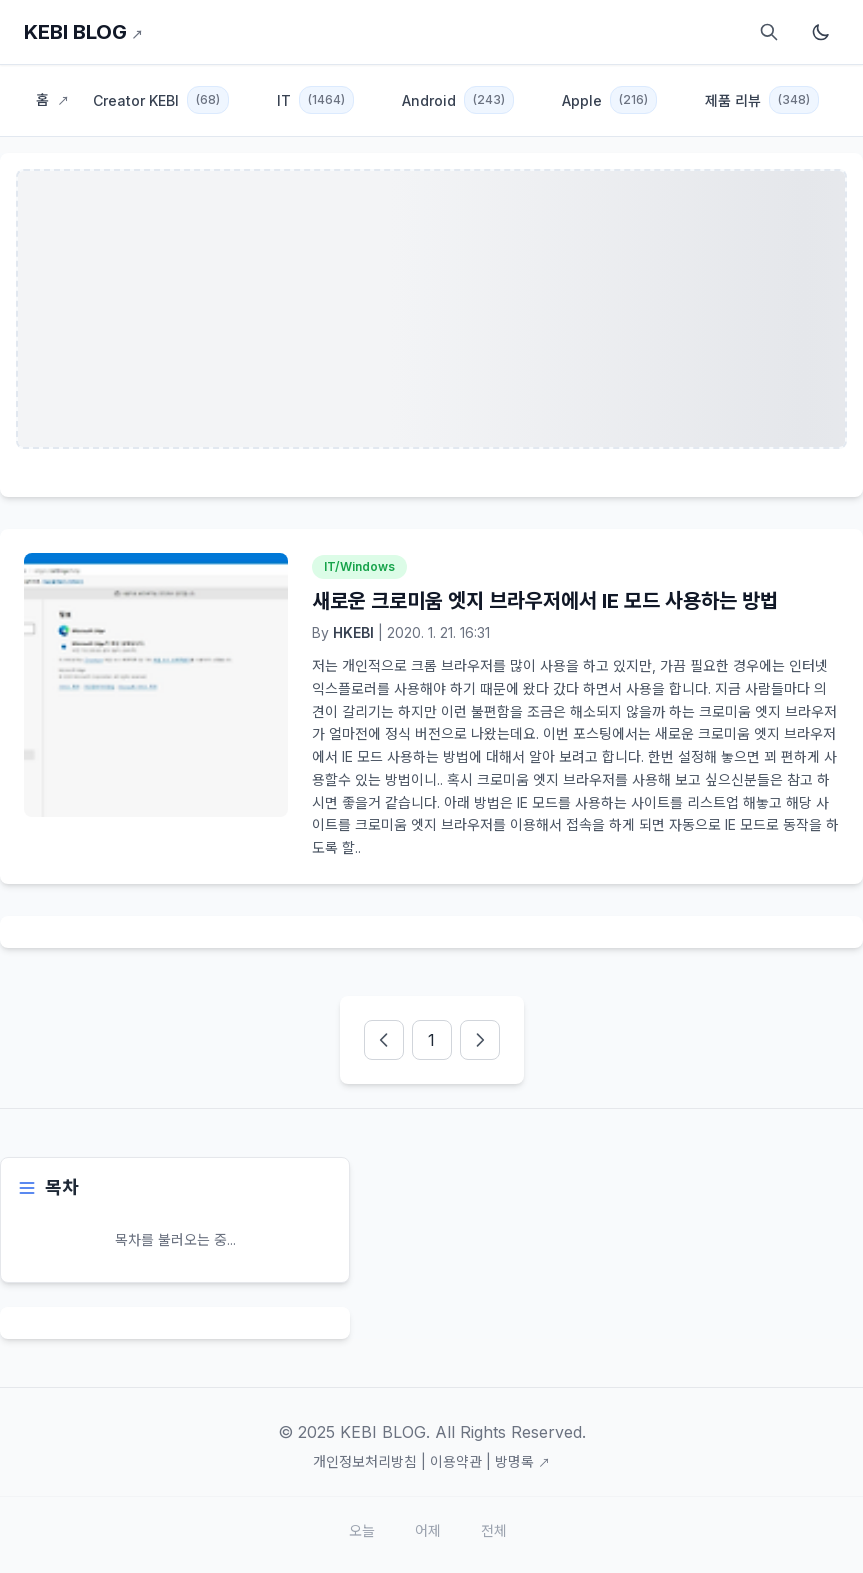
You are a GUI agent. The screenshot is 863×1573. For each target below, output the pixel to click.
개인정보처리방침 (365, 1461)
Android (458, 100)
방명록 (522, 1461)
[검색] (769, 32)
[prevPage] (384, 1040)
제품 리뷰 (762, 100)
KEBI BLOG (83, 32)
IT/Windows (359, 566)
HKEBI (353, 632)
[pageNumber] (432, 1040)
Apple (609, 100)
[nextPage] (480, 1040)
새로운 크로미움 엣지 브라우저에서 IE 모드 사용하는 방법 (545, 601)
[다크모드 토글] (821, 32)
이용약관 (456, 1461)
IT (315, 100)
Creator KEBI (161, 100)
